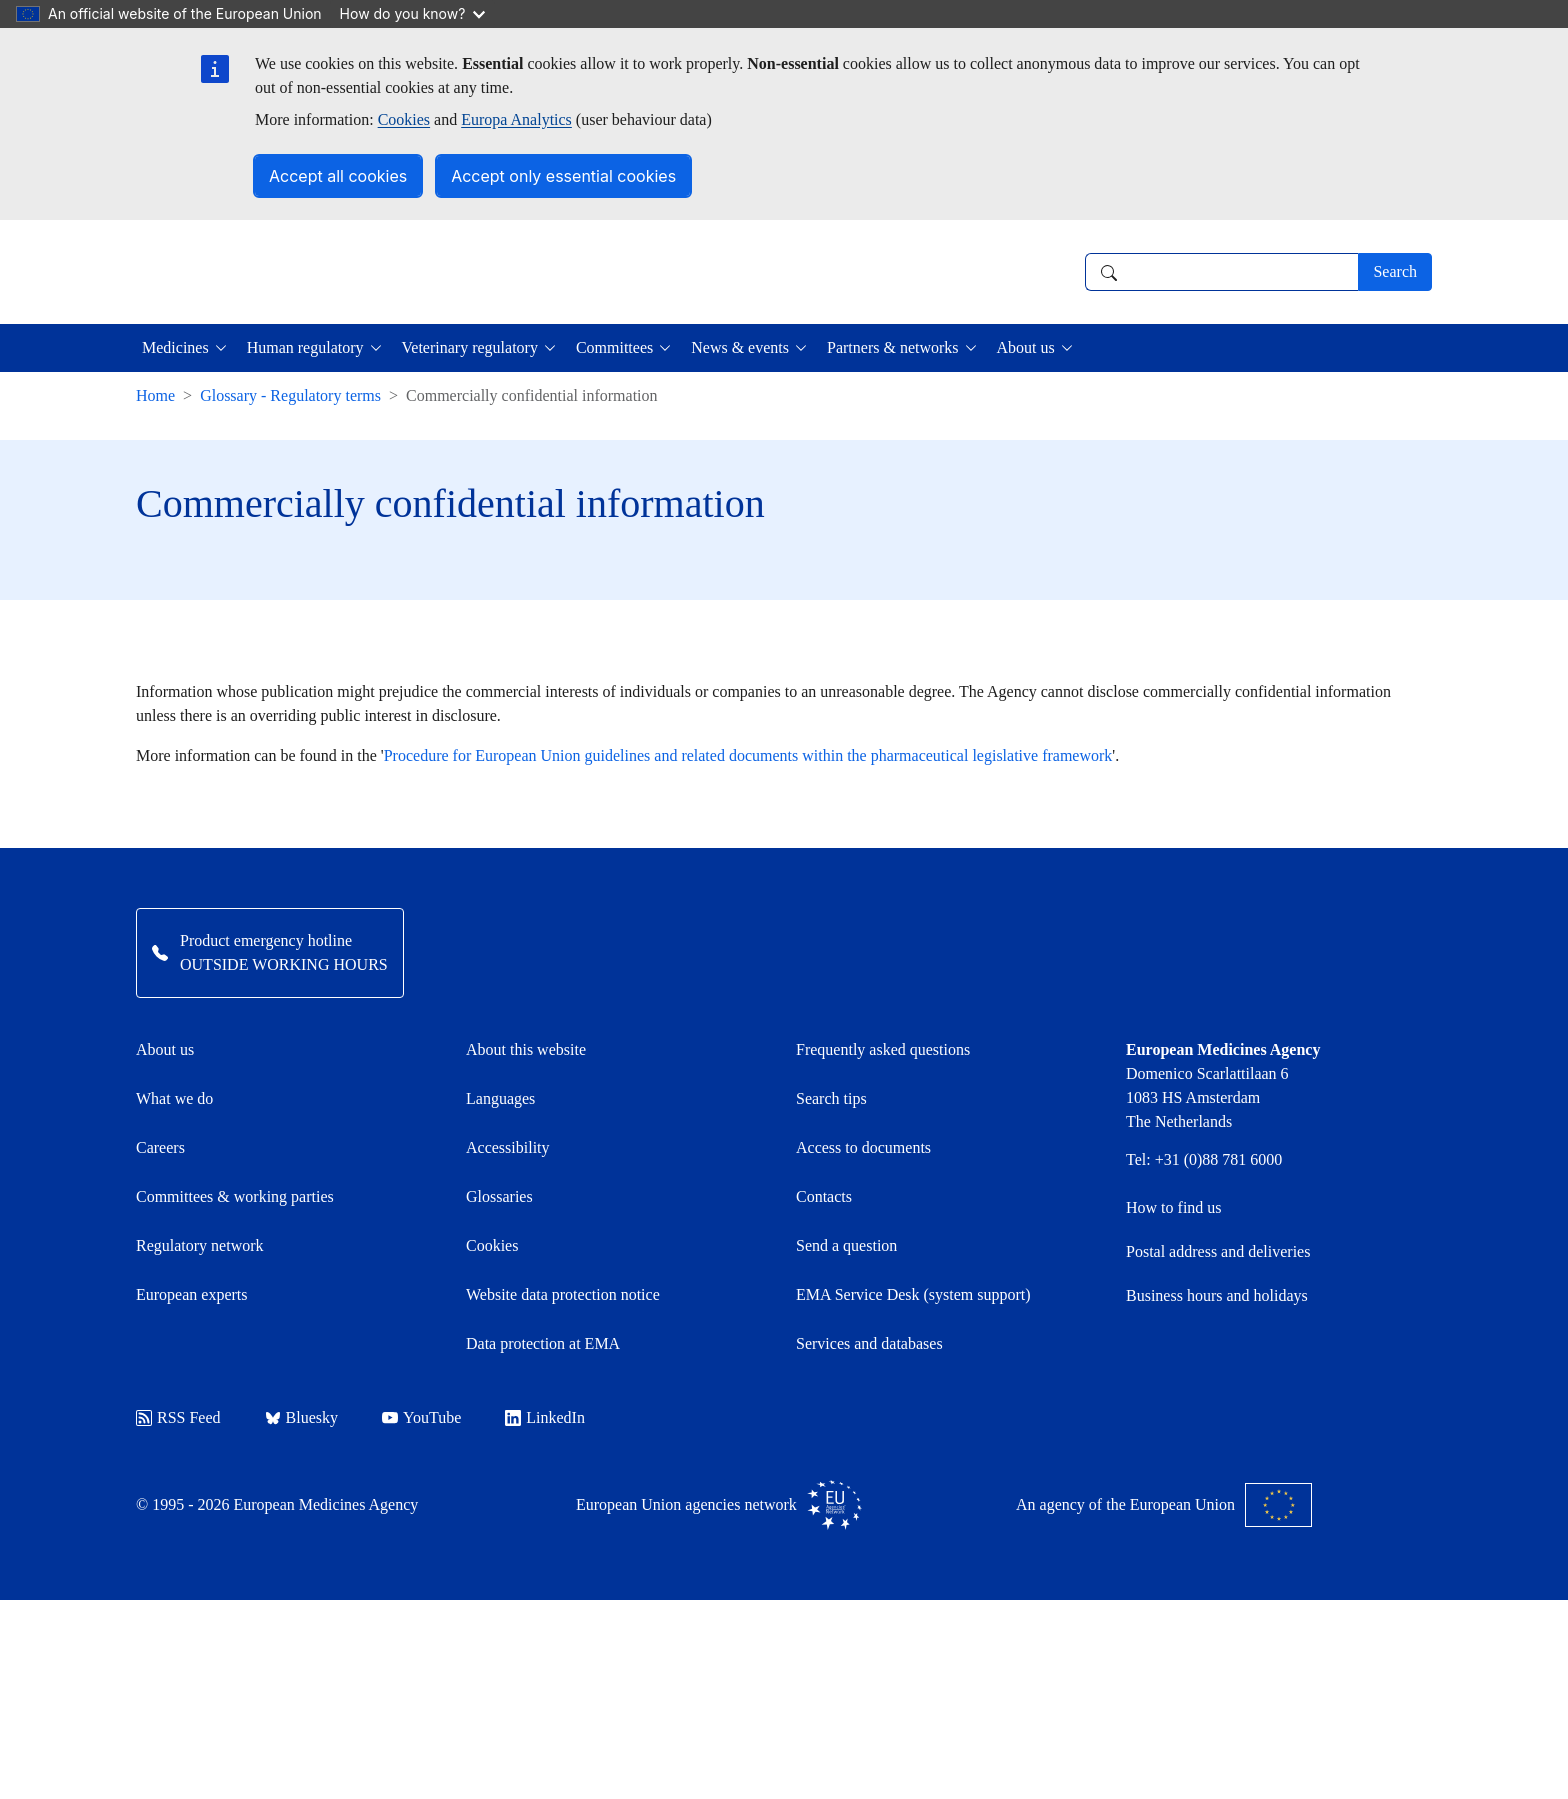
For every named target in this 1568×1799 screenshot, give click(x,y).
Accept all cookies (338, 176)
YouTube (421, 1417)
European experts (192, 1294)
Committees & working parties (235, 1196)
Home (155, 395)
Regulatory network (200, 1245)
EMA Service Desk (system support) (913, 1294)
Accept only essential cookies (563, 176)
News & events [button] (740, 347)
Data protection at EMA (543, 1343)
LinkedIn (545, 1417)
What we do (174, 1098)
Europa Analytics (516, 119)
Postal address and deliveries (1218, 1251)
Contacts (824, 1196)
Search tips (831, 1098)
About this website (526, 1049)
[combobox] (1221, 272)
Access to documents (863, 1147)
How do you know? (413, 13)
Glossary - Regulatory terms (290, 395)
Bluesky (301, 1417)
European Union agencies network (719, 1505)
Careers (160, 1147)
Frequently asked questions (883, 1049)
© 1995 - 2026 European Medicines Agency (277, 1504)
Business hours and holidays (1217, 1295)
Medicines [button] (175, 347)
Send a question (846, 1245)
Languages (500, 1098)
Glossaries (499, 1196)
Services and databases (869, 1343)
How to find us (1174, 1207)
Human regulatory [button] (305, 347)
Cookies (404, 119)
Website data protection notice (563, 1294)
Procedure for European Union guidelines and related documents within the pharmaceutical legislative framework (748, 755)
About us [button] (1026, 347)
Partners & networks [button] (893, 347)
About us (165, 1049)
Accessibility (508, 1147)
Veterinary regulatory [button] (470, 347)
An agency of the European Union (1164, 1505)
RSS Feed (178, 1417)
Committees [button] (614, 347)
